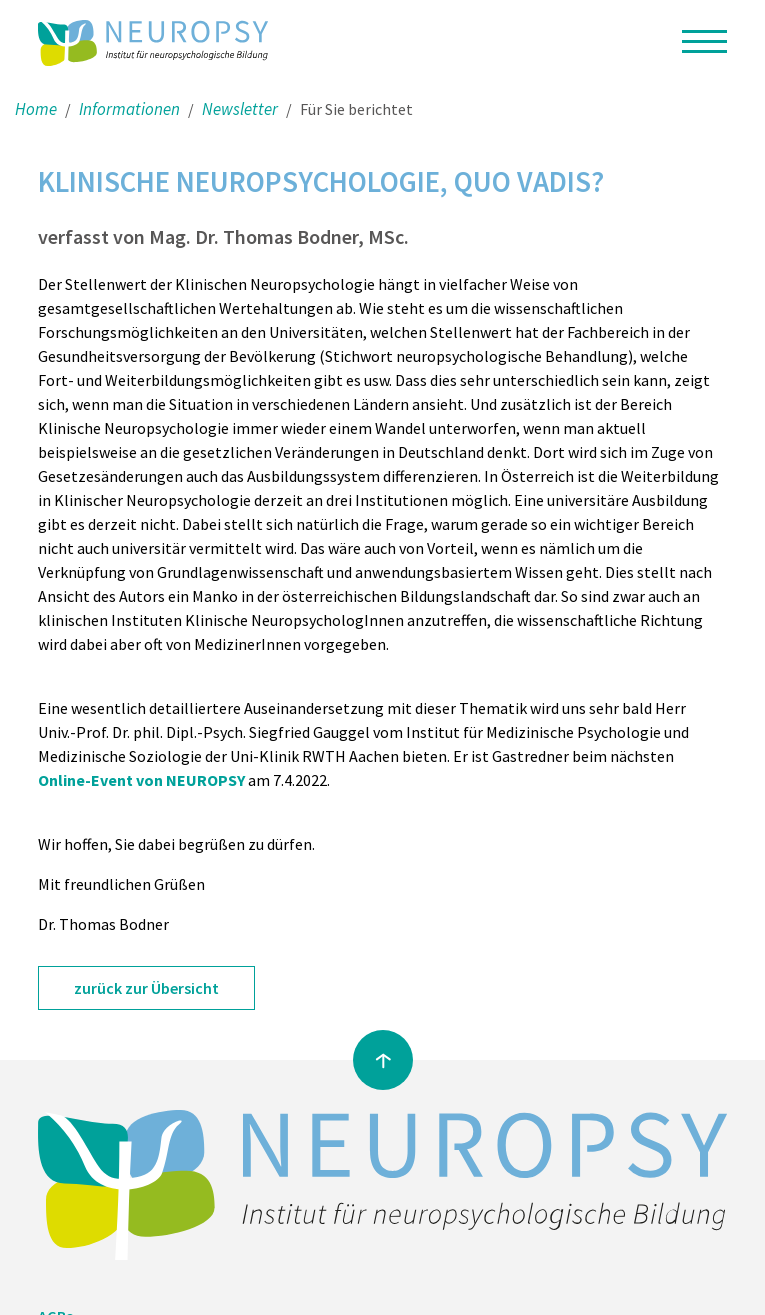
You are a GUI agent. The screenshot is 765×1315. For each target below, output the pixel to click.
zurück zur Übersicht (146, 988)
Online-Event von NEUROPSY (141, 780)
